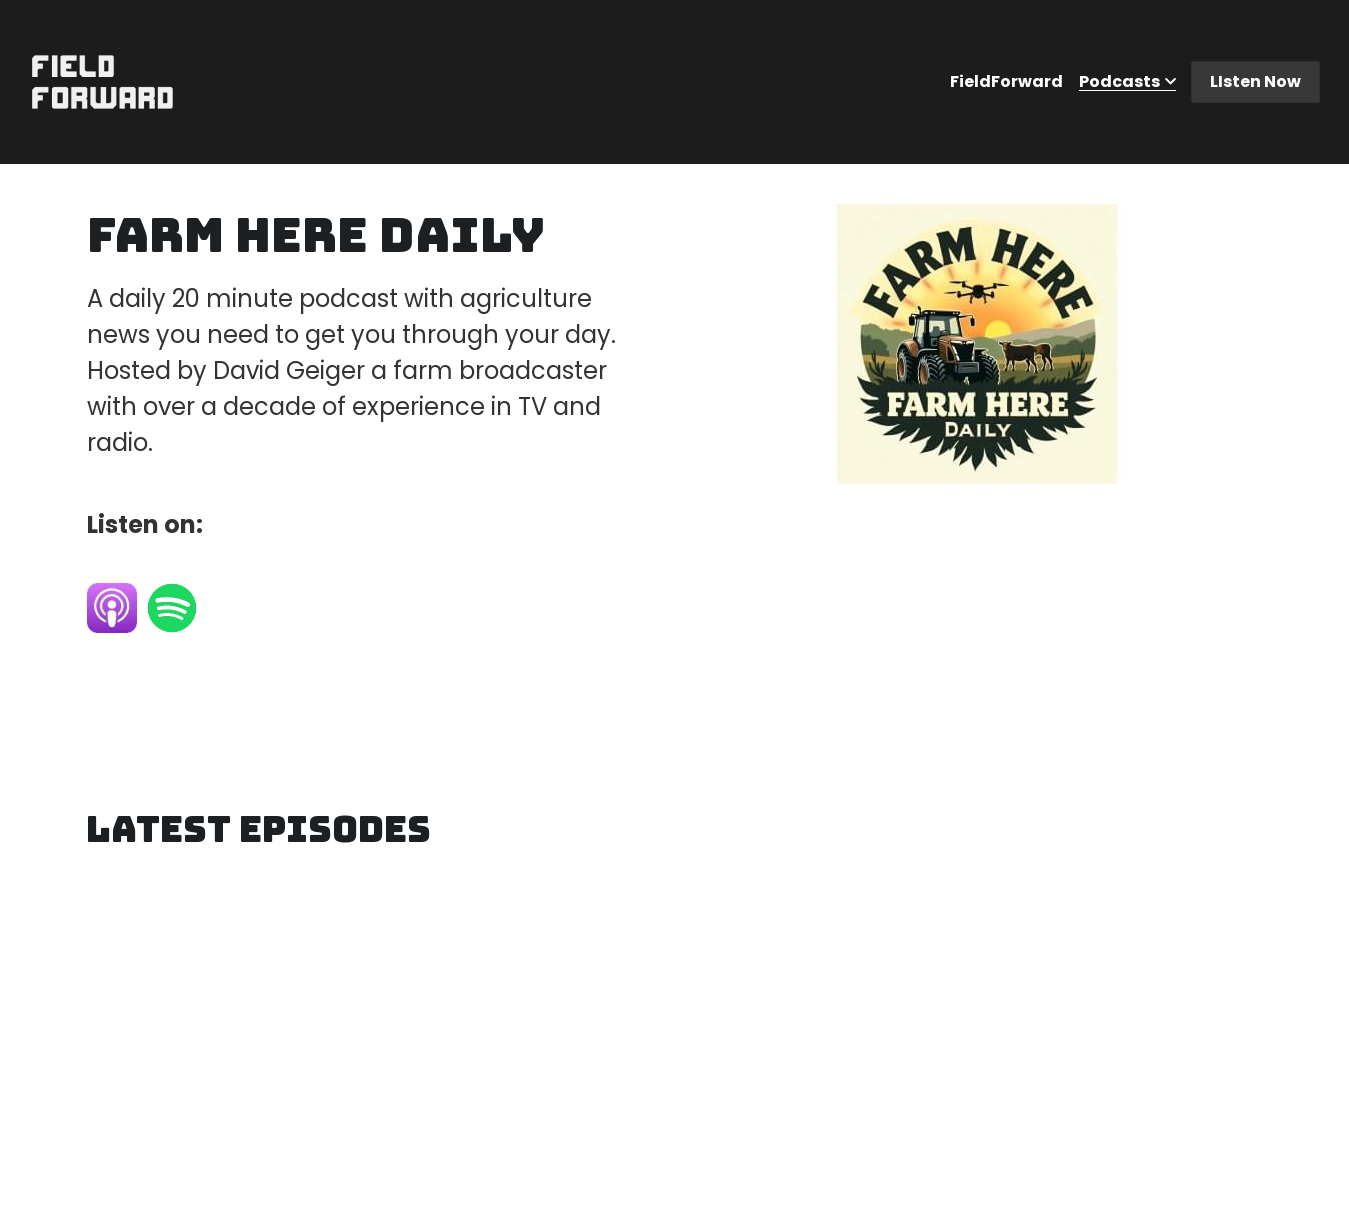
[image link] (102, 80)
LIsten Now (1255, 81)
